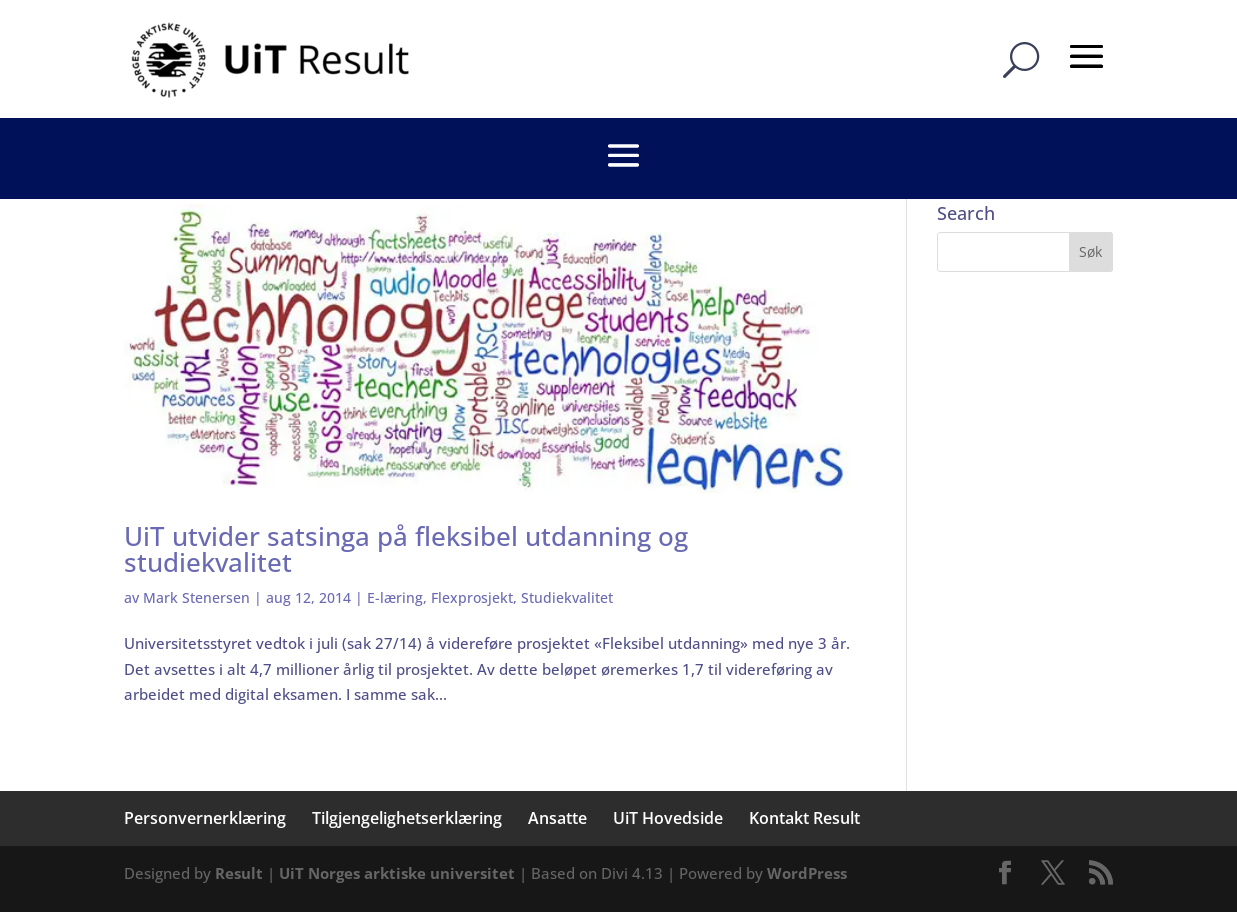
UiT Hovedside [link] (668, 818)
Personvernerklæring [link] (205, 818)
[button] (1091, 252)
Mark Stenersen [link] (196, 597)
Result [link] (239, 873)
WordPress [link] (807, 873)
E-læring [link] (395, 597)
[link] (274, 58)
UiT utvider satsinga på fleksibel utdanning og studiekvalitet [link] (406, 549)
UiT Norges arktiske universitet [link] (397, 873)
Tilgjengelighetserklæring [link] (407, 818)
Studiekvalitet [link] (567, 597)
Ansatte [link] (557, 818)
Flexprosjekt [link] (472, 597)
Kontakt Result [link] (804, 818)
